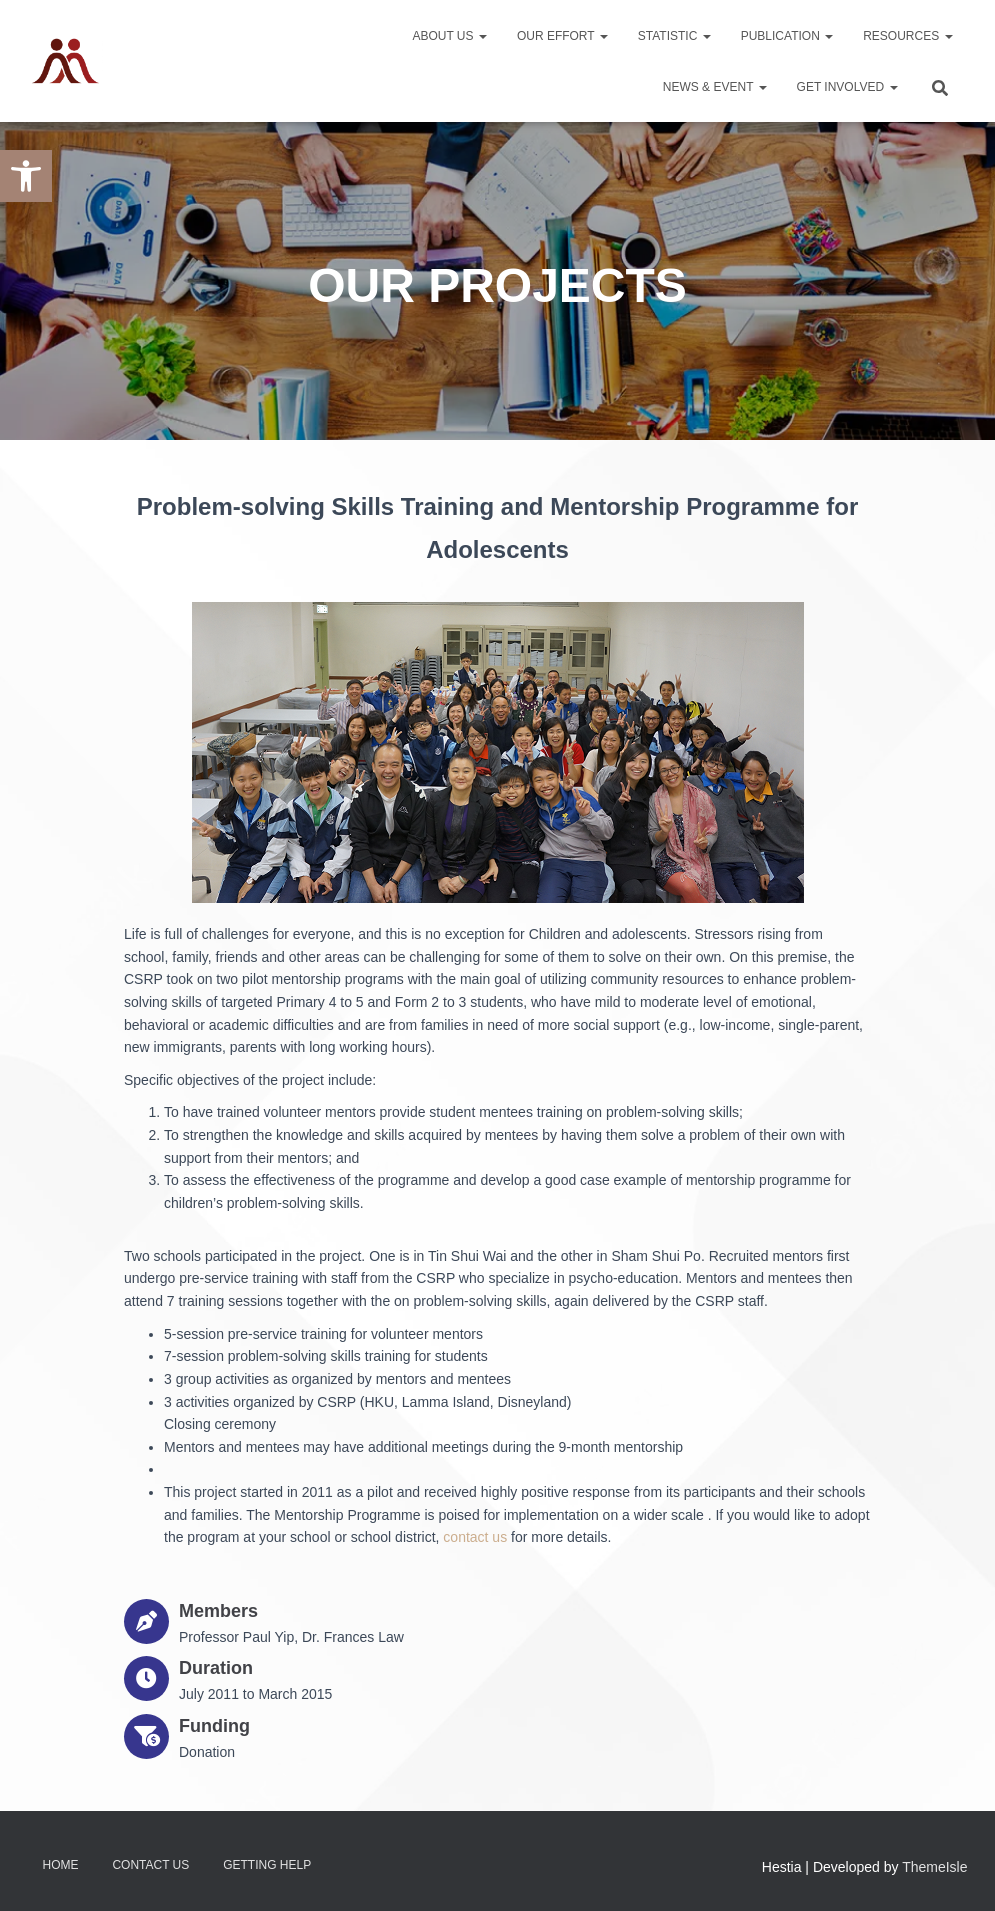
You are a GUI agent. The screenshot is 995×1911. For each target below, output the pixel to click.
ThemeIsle (934, 1867)
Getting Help (267, 1865)
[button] (26, 176)
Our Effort (562, 36)
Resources (907, 36)
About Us (449, 36)
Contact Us (150, 1865)
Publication (787, 36)
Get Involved (847, 87)
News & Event (715, 87)
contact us (475, 1537)
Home (61, 1865)
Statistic (674, 36)
